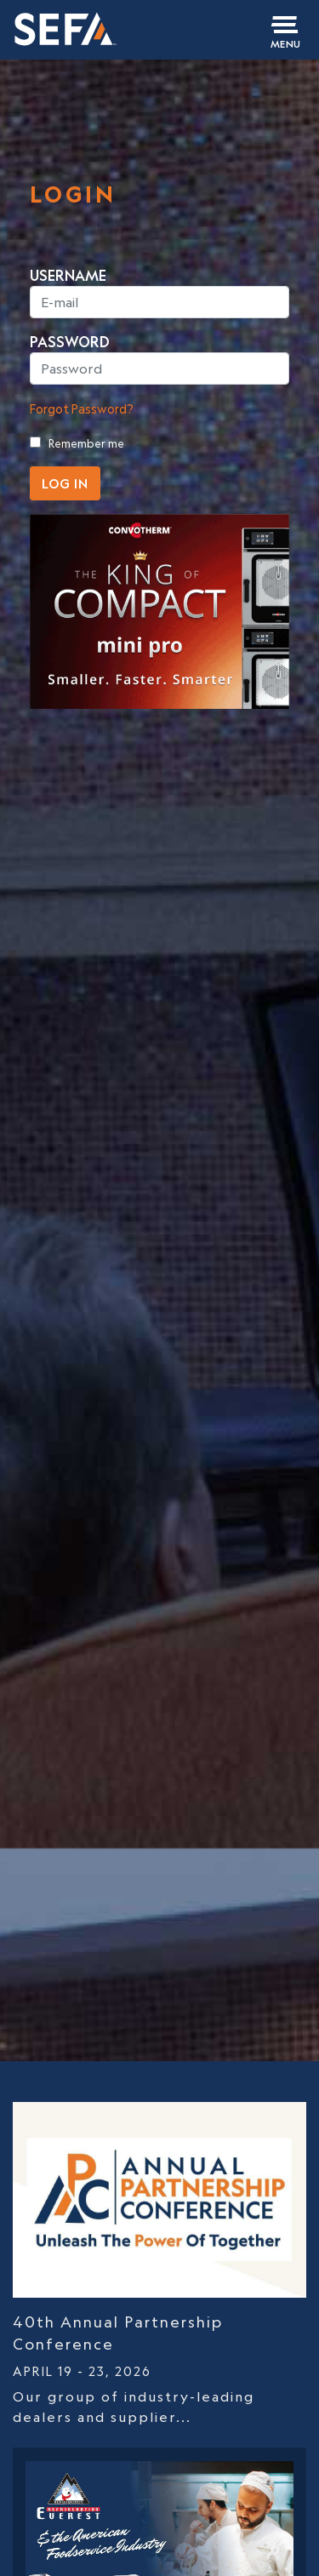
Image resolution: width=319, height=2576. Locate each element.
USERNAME (68, 275)
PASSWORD (70, 342)
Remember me (86, 443)
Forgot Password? (82, 409)
